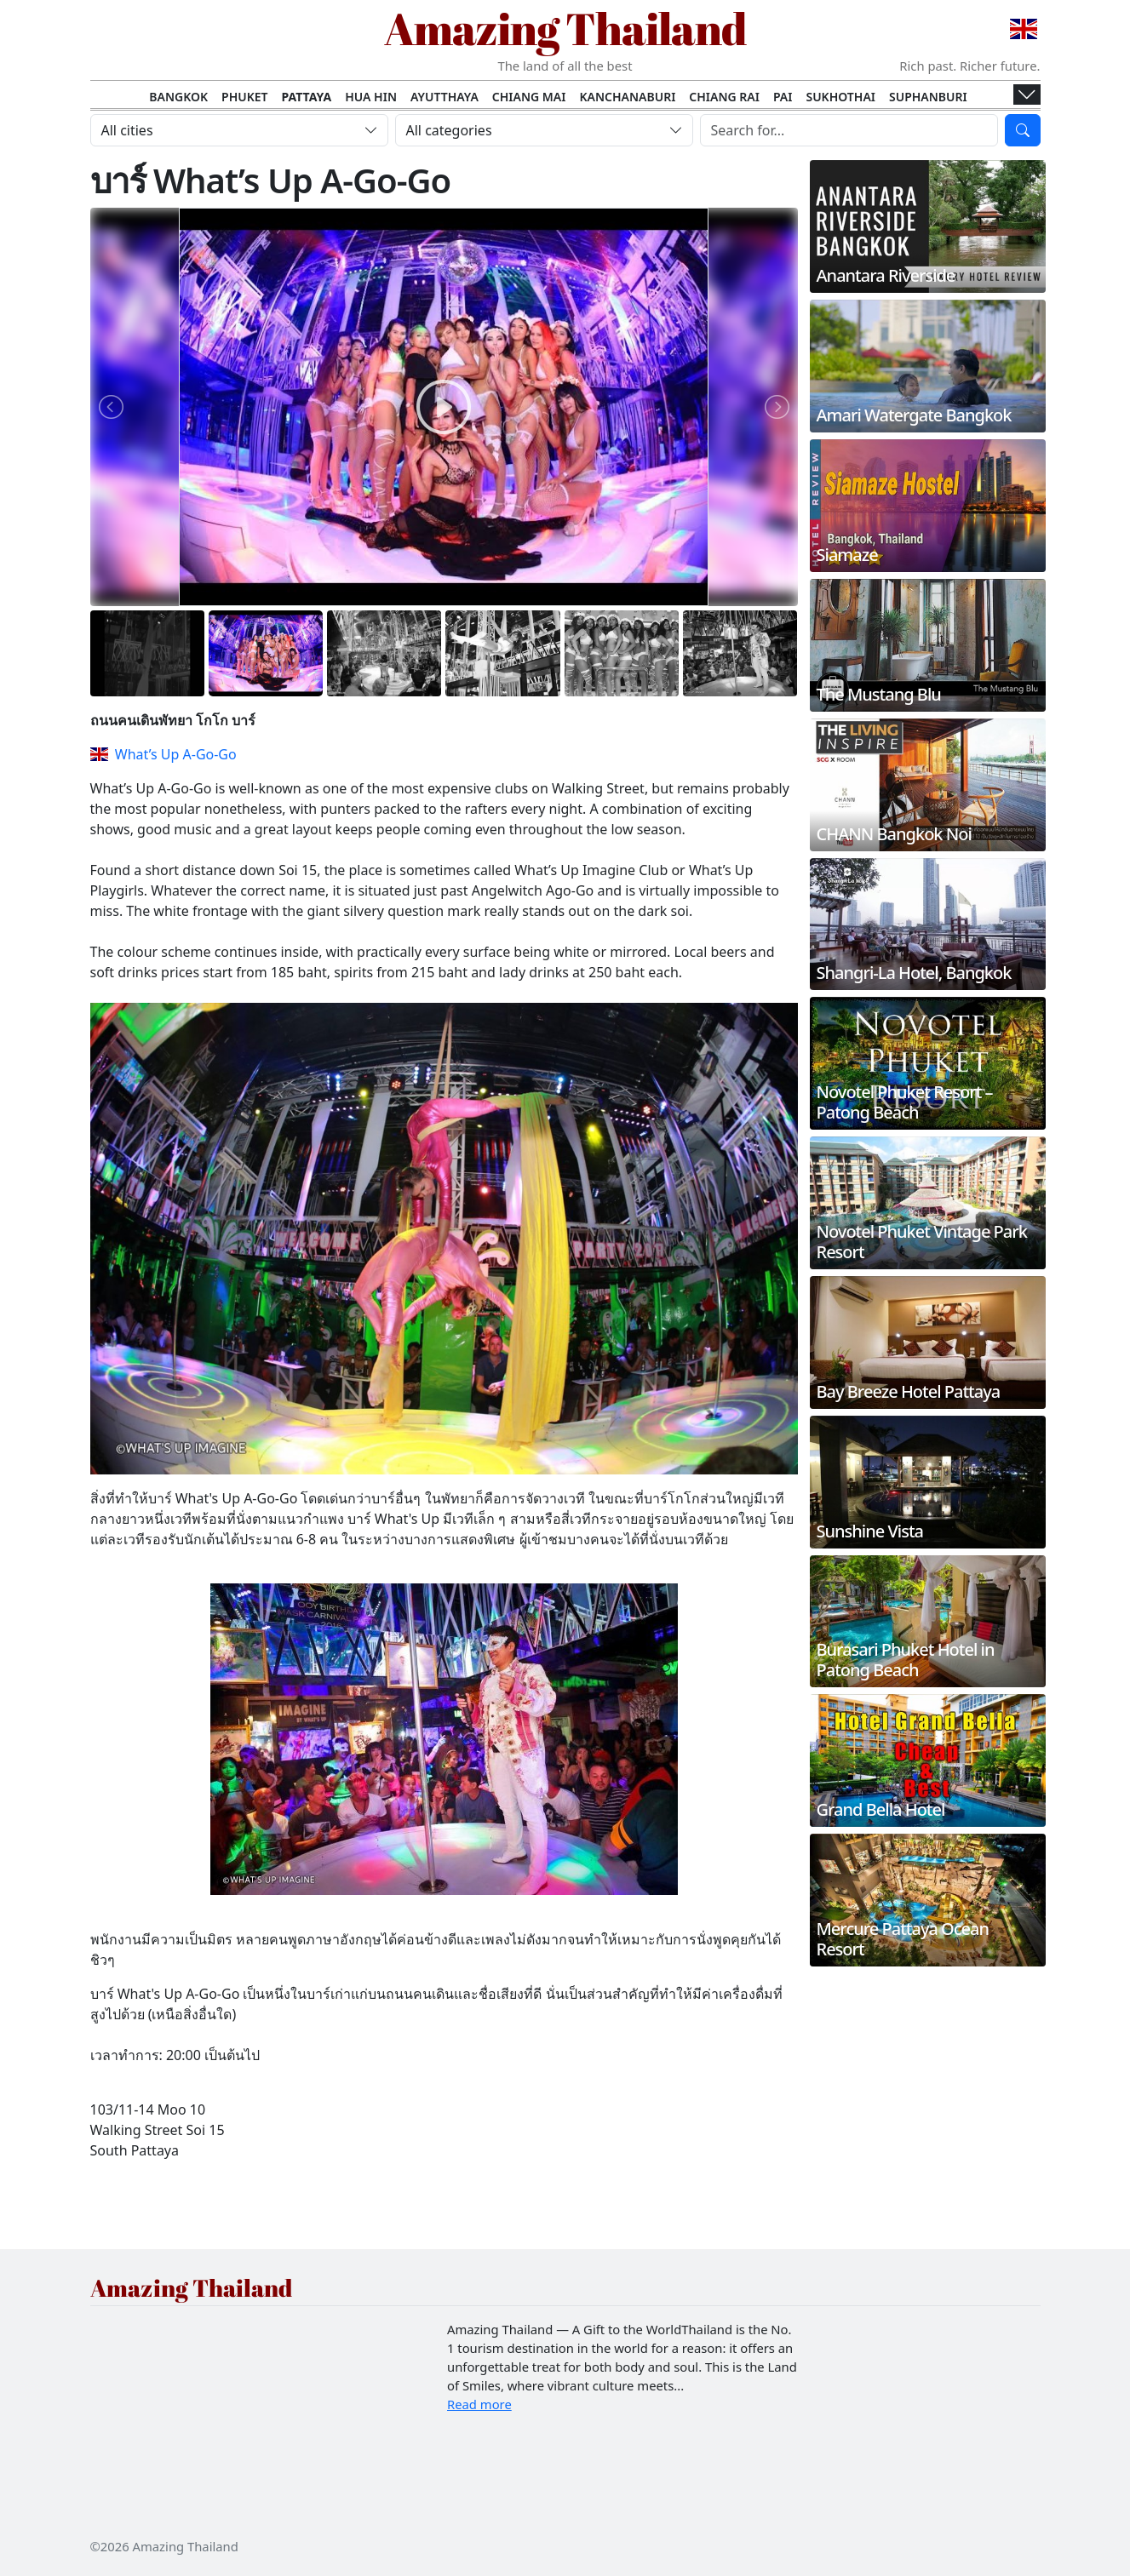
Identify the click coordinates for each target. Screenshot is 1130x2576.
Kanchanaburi (627, 97)
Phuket (244, 97)
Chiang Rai (724, 97)
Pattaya (307, 97)
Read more (479, 2404)
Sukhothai (840, 97)
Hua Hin (371, 97)
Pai (783, 97)
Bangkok (178, 97)
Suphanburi (928, 97)
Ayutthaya (444, 97)
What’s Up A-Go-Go (163, 754)
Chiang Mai (529, 97)
